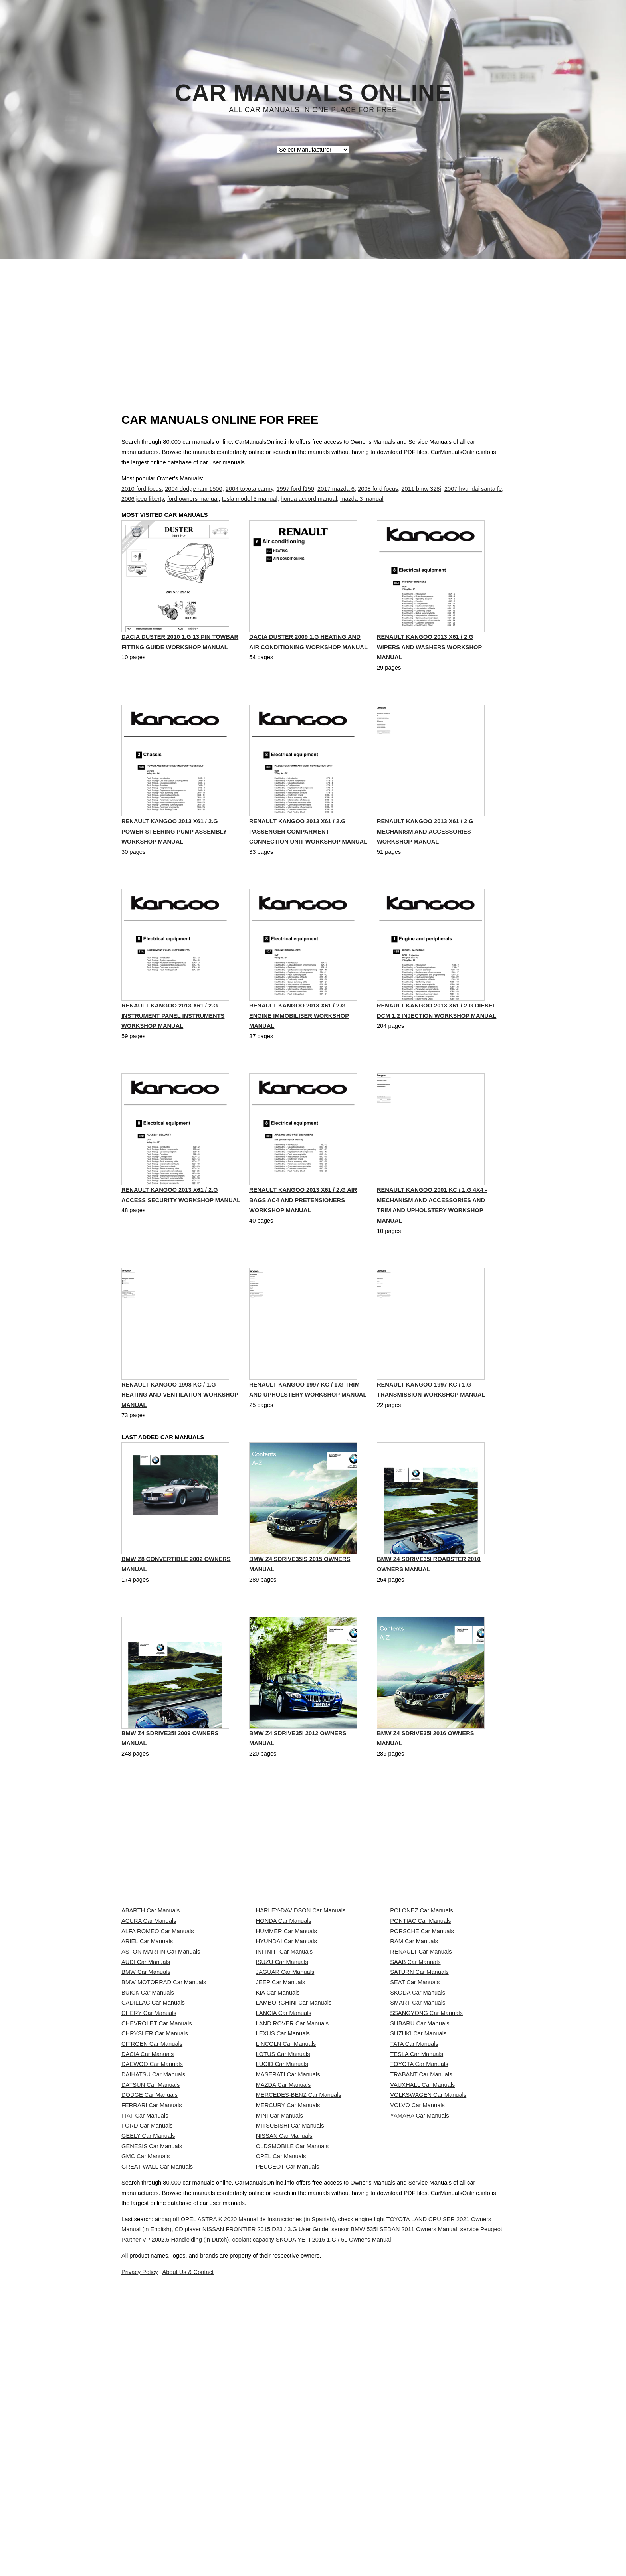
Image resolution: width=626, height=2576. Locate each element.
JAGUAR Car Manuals (285, 2078)
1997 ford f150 (295, 489)
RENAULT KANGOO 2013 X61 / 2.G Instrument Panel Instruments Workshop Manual (172, 1038)
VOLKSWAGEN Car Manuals (428, 2290)
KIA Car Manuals (278, 2113)
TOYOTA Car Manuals (419, 2237)
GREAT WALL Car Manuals (157, 2413)
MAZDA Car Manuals (283, 2272)
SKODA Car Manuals (417, 2113)
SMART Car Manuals (417, 2131)
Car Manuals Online (313, 93)
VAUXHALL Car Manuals (422, 2272)
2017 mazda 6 (336, 489)
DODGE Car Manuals (149, 2290)
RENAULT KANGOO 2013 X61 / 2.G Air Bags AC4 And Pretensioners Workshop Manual (303, 1224)
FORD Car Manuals (147, 2343)
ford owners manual (193, 499)
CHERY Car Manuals (148, 2149)
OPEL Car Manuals (281, 2396)
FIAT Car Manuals (144, 2325)
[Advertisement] (313, 319)
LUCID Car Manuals (282, 2237)
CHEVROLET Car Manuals (156, 2166)
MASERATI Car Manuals (288, 2255)
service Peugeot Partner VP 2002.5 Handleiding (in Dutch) (270, 2537)
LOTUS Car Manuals (283, 2219)
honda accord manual (309, 499)
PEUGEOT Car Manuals (287, 2413)
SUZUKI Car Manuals (418, 2184)
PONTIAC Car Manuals (420, 1990)
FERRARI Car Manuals (151, 2308)
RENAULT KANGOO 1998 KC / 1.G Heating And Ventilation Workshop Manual (179, 1420)
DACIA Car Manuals (147, 2219)
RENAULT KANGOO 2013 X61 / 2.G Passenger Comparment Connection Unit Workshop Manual (308, 853)
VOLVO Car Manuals (417, 2308)
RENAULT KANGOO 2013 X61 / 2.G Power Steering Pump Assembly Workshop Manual (174, 853)
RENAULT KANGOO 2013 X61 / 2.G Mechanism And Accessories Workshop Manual (425, 853)
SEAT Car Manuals (415, 2096)
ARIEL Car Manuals (147, 2025)
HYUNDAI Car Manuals (286, 2025)
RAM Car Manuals (414, 2025)
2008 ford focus (378, 489)
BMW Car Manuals (145, 2078)
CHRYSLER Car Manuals (154, 2184)
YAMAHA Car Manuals (419, 2325)
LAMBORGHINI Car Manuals (294, 2131)
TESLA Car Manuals (416, 2219)
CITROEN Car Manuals (151, 2202)
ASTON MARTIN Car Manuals (160, 2043)
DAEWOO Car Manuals (152, 2237)
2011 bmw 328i (421, 489)
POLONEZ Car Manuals (421, 1972)
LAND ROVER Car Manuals (292, 2166)
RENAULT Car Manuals (421, 2043)
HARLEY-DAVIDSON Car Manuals (301, 1972)
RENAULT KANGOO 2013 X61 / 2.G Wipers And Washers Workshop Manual (429, 667)
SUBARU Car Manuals (419, 2166)
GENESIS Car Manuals (151, 2378)
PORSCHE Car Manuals (422, 2008)
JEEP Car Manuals (280, 2096)
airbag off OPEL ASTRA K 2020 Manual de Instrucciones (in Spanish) (264, 2517)
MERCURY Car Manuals (288, 2308)
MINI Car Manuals (279, 2325)
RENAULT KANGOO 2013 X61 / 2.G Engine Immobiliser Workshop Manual (299, 1038)
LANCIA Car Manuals (283, 2149)
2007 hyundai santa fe (473, 489)
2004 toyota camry (249, 489)
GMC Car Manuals (145, 2396)
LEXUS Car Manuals (283, 2184)
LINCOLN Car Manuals (286, 2202)
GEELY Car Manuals (148, 2361)
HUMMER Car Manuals (286, 2008)
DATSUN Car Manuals (150, 2272)
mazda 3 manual (361, 499)
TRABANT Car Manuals (421, 2255)
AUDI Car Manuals (145, 2060)
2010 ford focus (141, 489)
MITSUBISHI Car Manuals (290, 2343)
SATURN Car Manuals (419, 2078)
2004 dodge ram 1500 (193, 489)
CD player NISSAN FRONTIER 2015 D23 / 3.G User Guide (315, 2527)
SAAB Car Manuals (415, 2060)
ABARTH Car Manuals (150, 1972)
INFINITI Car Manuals (284, 2043)
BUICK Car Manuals (147, 2113)
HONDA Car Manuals (283, 1990)
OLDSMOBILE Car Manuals (292, 2378)
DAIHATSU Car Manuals (153, 2255)
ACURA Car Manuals (148, 1990)
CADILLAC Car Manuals (153, 2131)
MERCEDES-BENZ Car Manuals (298, 2290)
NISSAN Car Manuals (284, 2361)
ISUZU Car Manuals (282, 2060)
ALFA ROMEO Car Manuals (157, 2008)
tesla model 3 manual (249, 499)
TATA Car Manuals (414, 2202)
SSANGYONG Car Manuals (426, 2149)
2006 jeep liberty (142, 499)
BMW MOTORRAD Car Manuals (163, 2096)
